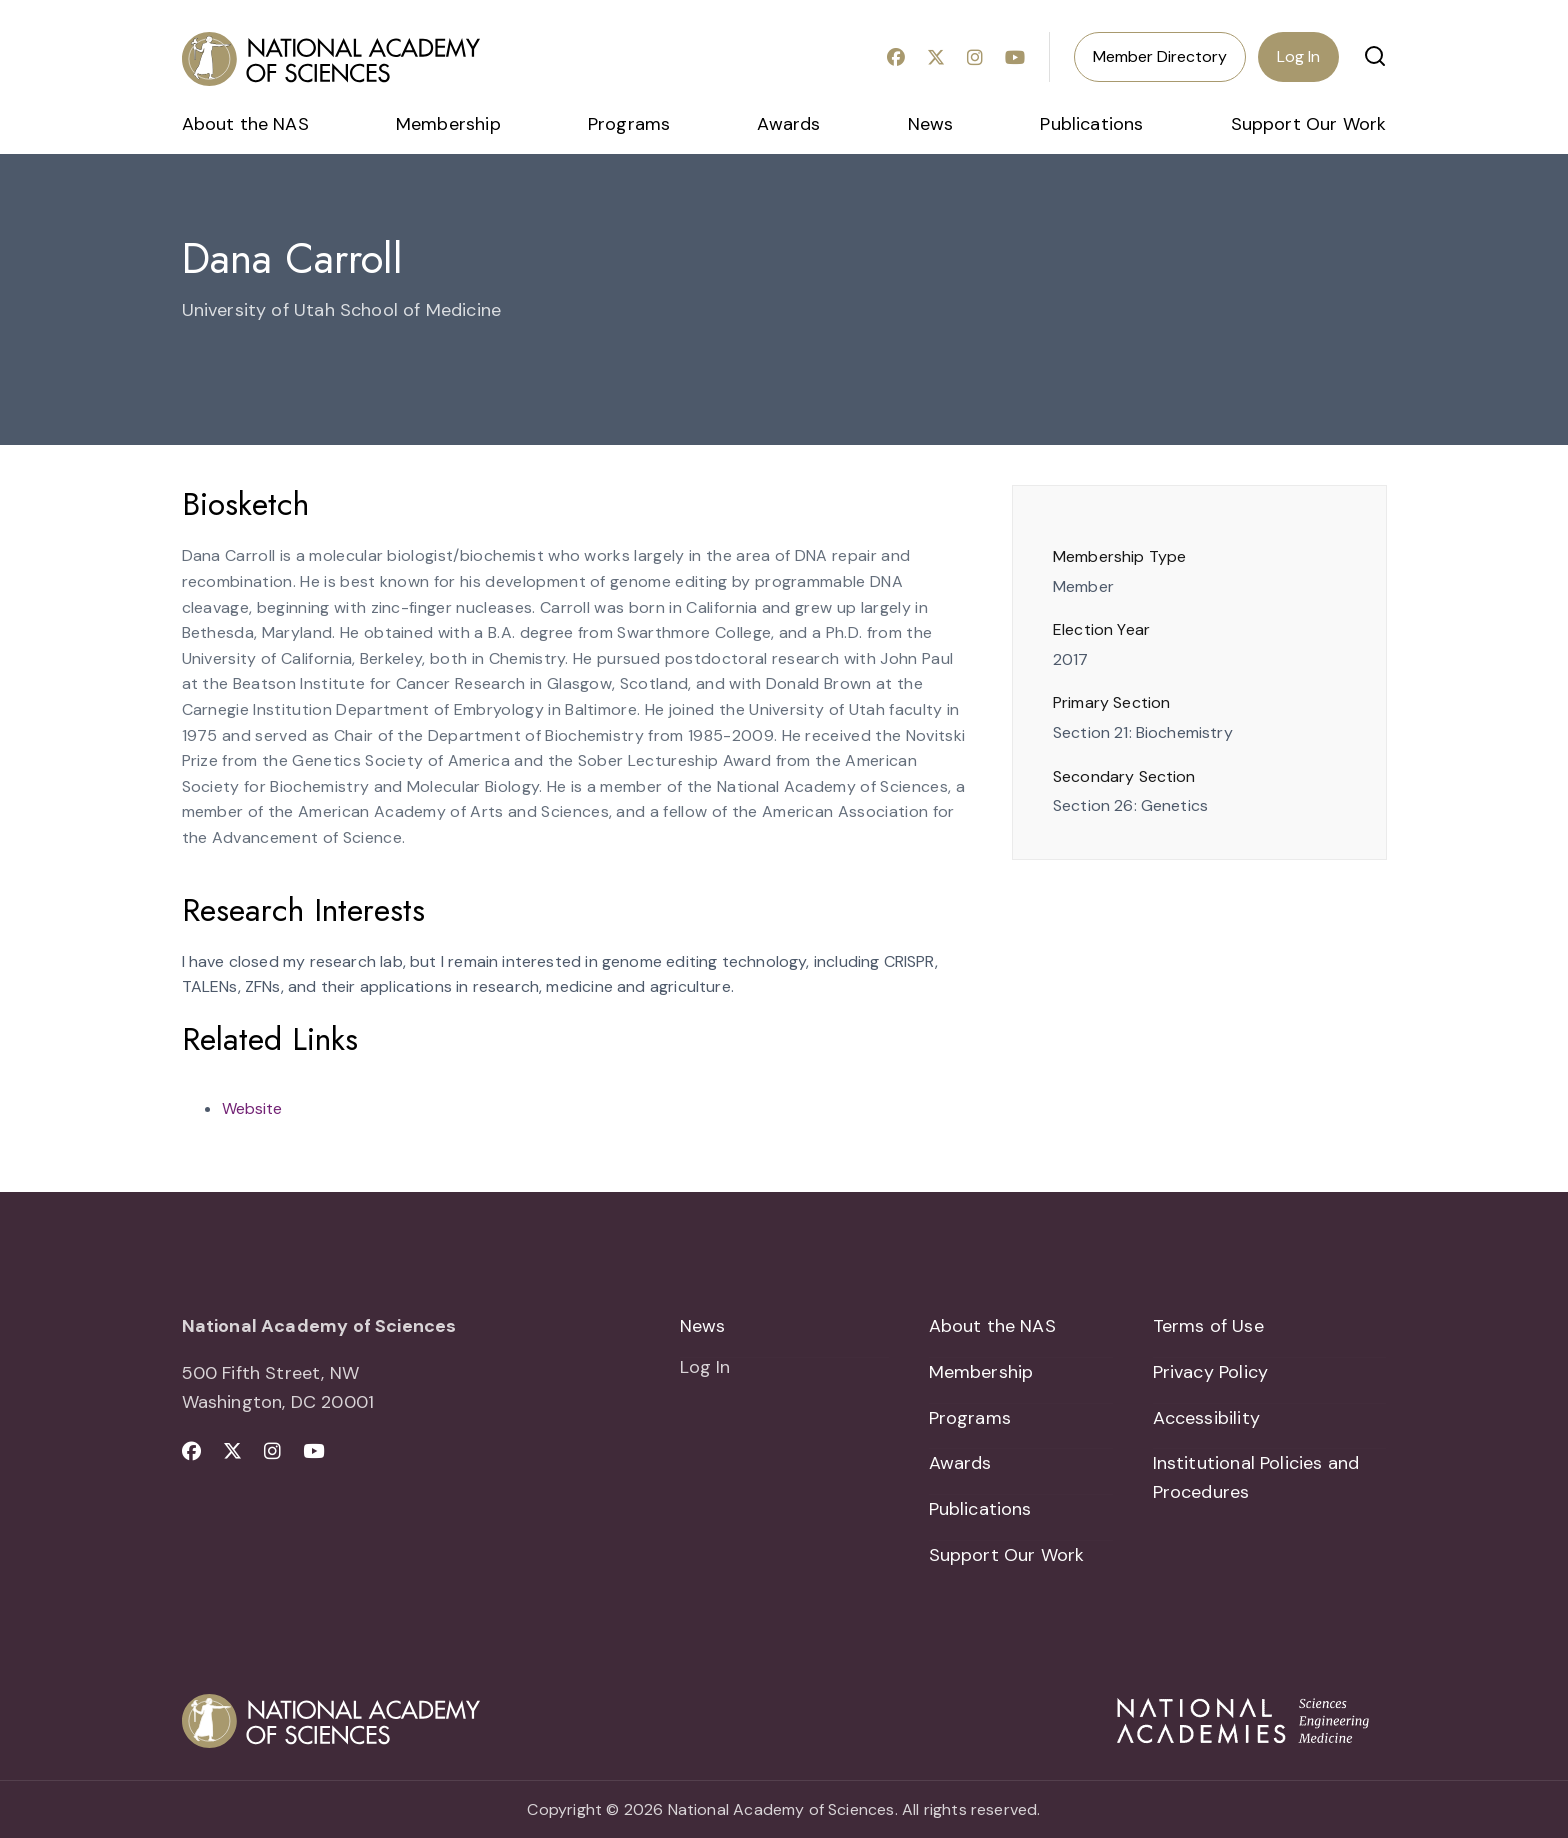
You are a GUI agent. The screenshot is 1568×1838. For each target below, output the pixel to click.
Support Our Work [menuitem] (1309, 124)
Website (252, 1108)
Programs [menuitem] (629, 124)
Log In (1298, 56)
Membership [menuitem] (448, 124)
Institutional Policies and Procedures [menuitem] (1256, 1477)
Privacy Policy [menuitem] (1211, 1372)
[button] (1375, 56)
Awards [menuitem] (788, 124)
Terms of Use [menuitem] (1208, 1326)
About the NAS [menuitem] (245, 124)
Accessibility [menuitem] (1206, 1418)
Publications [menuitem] (1091, 124)
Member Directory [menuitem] (1160, 56)
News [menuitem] (931, 124)
